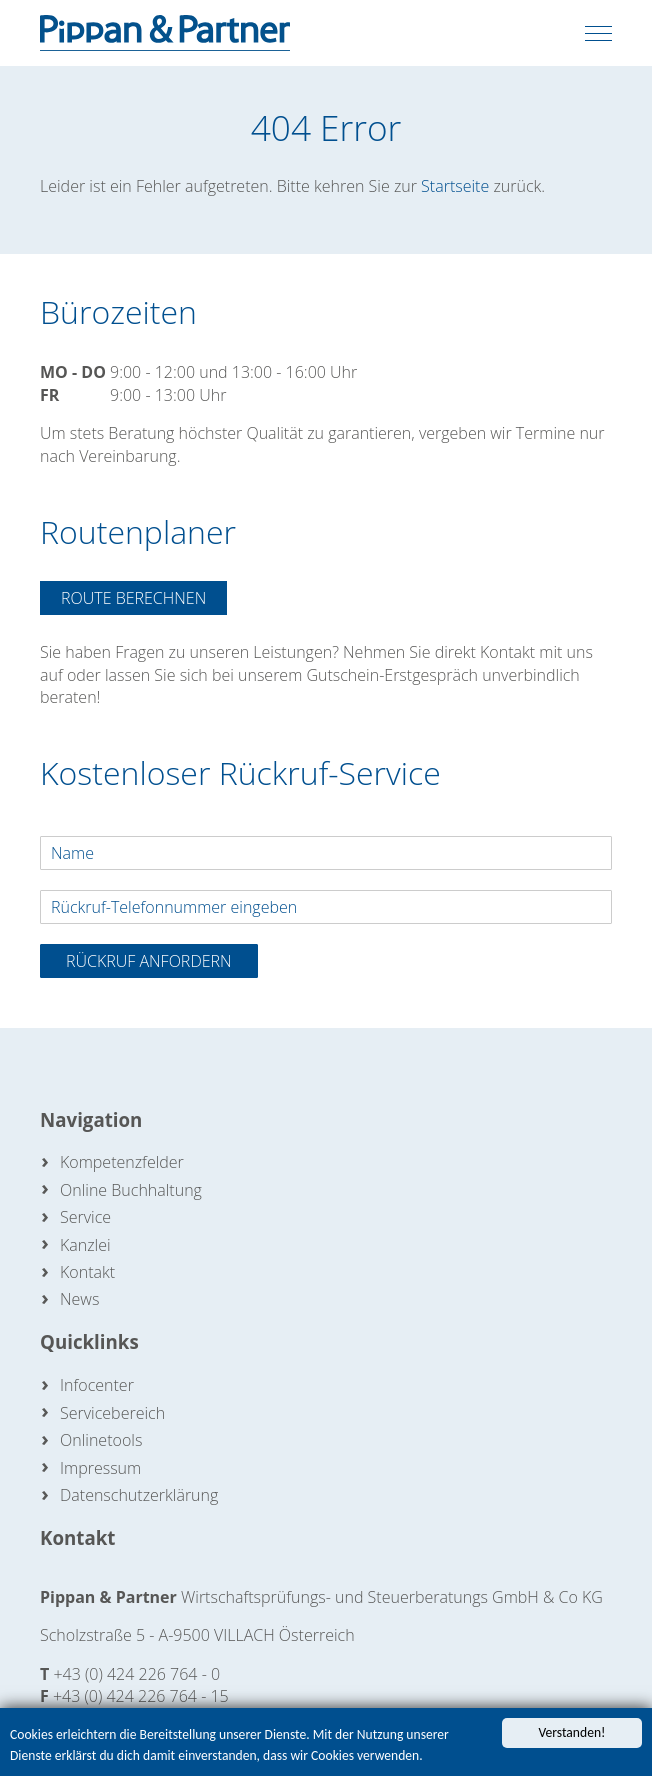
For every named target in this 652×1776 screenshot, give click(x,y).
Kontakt (87, 1272)
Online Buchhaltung (131, 1190)
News (79, 1299)
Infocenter (97, 1385)
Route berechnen (133, 598)
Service (85, 1217)
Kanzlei (85, 1245)
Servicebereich (112, 1413)
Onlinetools (101, 1440)
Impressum (100, 1468)
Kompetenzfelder (122, 1162)
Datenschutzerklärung (139, 1495)
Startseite (455, 186)
